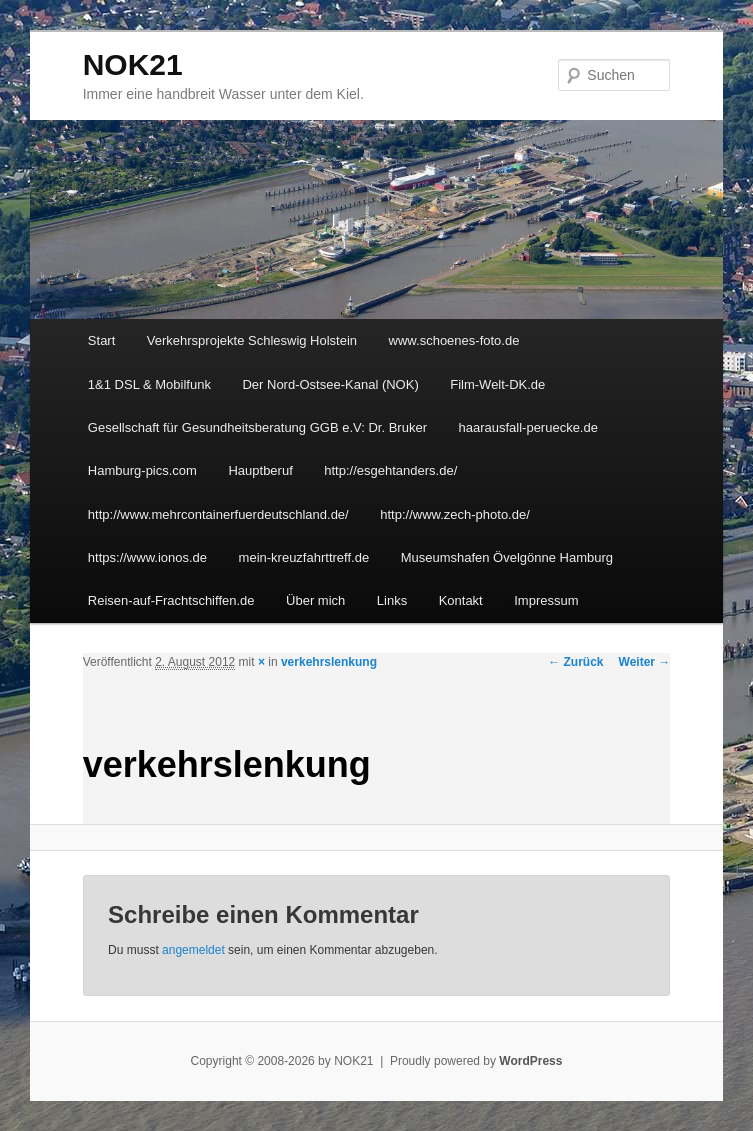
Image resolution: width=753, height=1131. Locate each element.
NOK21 (133, 64)
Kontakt (461, 600)
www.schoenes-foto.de (454, 340)
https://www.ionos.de (147, 557)
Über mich (315, 600)
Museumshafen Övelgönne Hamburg (507, 557)
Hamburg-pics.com (142, 470)
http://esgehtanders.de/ (390, 470)
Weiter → (645, 662)
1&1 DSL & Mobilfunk (149, 384)
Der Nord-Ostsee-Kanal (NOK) (330, 384)
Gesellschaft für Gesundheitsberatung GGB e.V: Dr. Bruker (257, 427)
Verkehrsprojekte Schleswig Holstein (252, 340)
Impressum (546, 600)
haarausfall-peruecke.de (527, 427)
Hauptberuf (260, 470)
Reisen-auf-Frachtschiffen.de (171, 600)
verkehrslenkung (329, 662)
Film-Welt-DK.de (497, 384)
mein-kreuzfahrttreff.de (304, 557)
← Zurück (575, 662)
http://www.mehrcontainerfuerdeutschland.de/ (218, 514)
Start (101, 340)
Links (392, 600)
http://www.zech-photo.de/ (455, 514)
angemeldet (193, 950)
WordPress (530, 1061)
